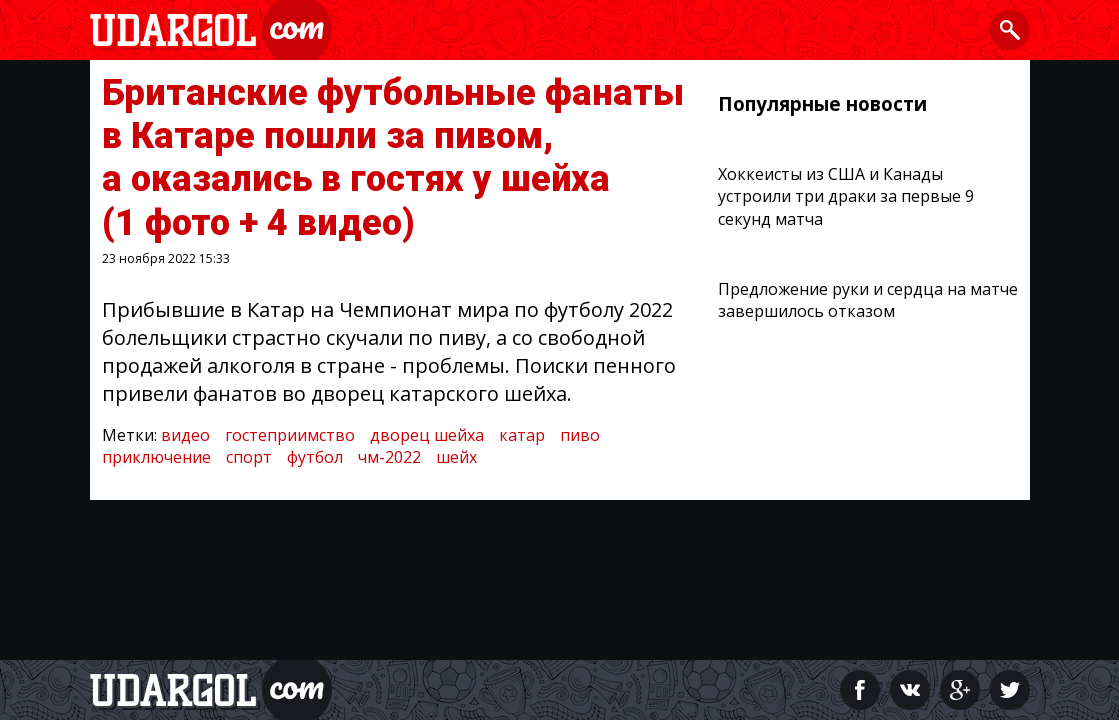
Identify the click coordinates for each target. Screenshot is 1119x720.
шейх (456, 457)
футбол (315, 457)
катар (522, 435)
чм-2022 (389, 457)
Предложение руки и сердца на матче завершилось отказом (868, 300)
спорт (249, 457)
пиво (580, 435)
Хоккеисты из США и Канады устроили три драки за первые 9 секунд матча (846, 196)
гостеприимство (290, 435)
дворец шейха (427, 435)
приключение (156, 457)
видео (185, 435)
